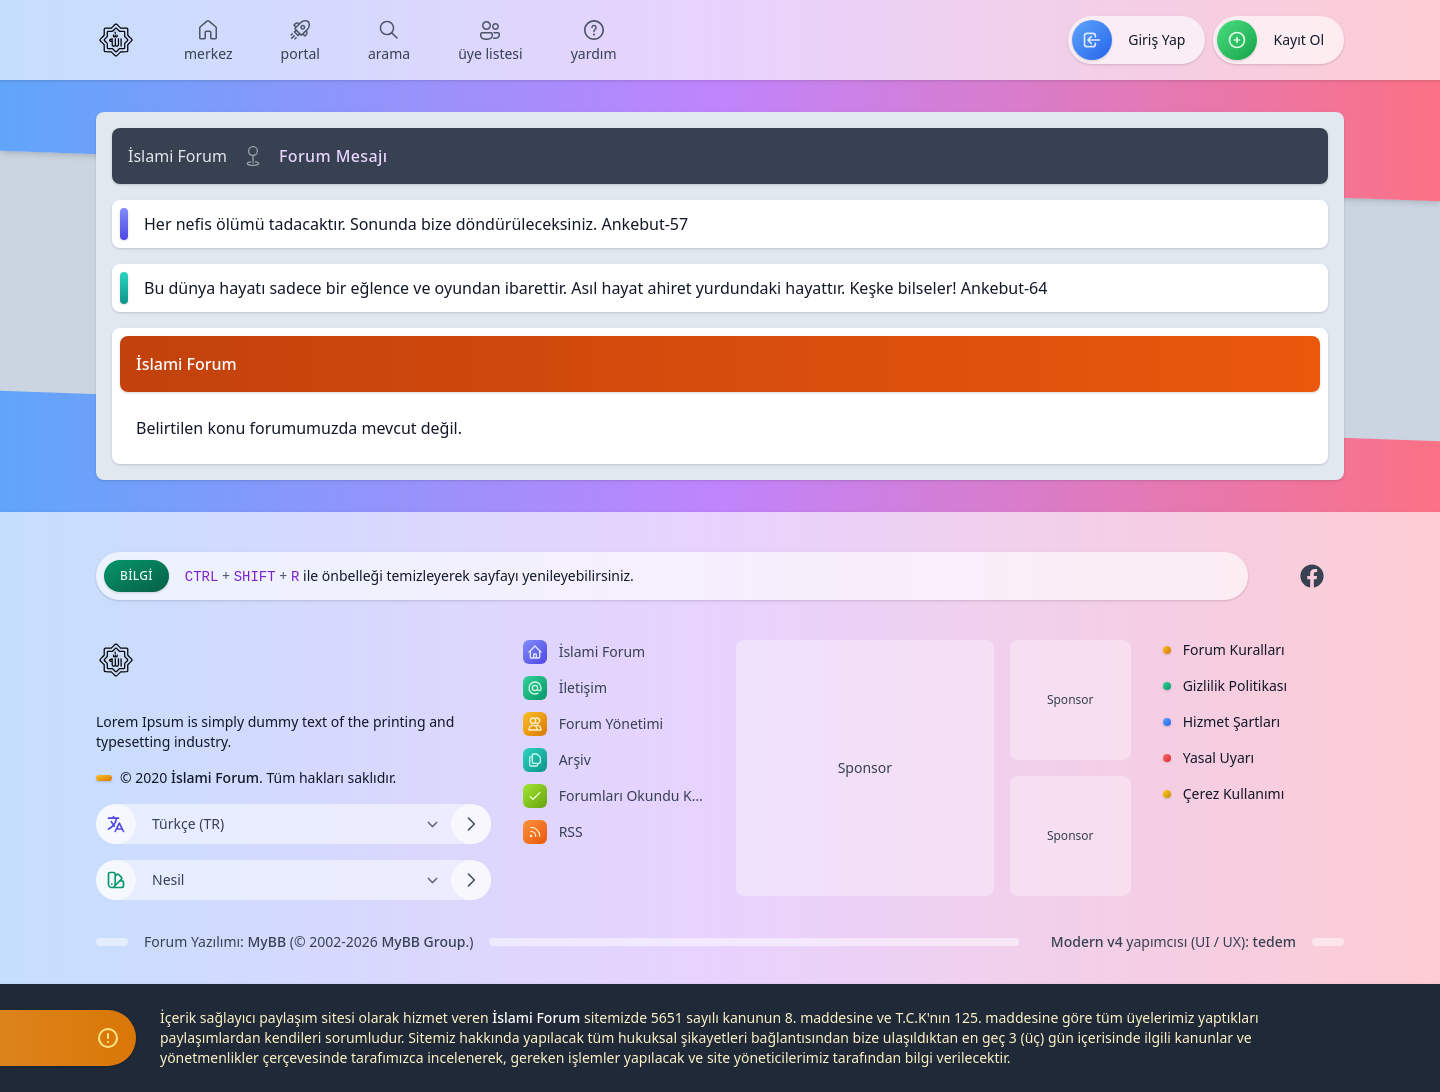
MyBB (267, 941)
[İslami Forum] (116, 40)
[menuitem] (208, 40)
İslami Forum (177, 156)
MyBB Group (423, 941)
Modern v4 (1087, 941)
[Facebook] (1312, 576)
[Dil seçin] (116, 824)
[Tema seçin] (116, 880)
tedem (1274, 941)
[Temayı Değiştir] (293, 880)
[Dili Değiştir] (293, 824)
